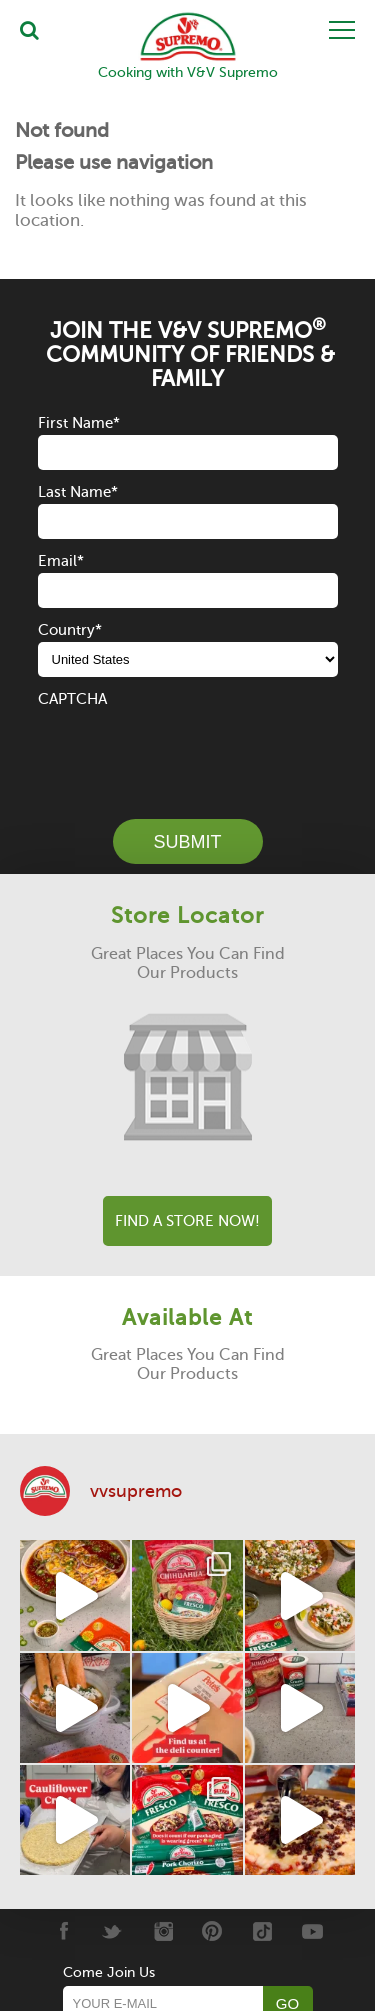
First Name (79, 423)
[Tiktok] (262, 1931)
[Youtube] (312, 1931)
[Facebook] (62, 1931)
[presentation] (190, 750)
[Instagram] (162, 1931)
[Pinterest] (212, 1931)
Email (61, 561)
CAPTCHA (72, 699)
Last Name (78, 492)
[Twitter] (112, 1931)
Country (70, 630)
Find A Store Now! (187, 1221)
